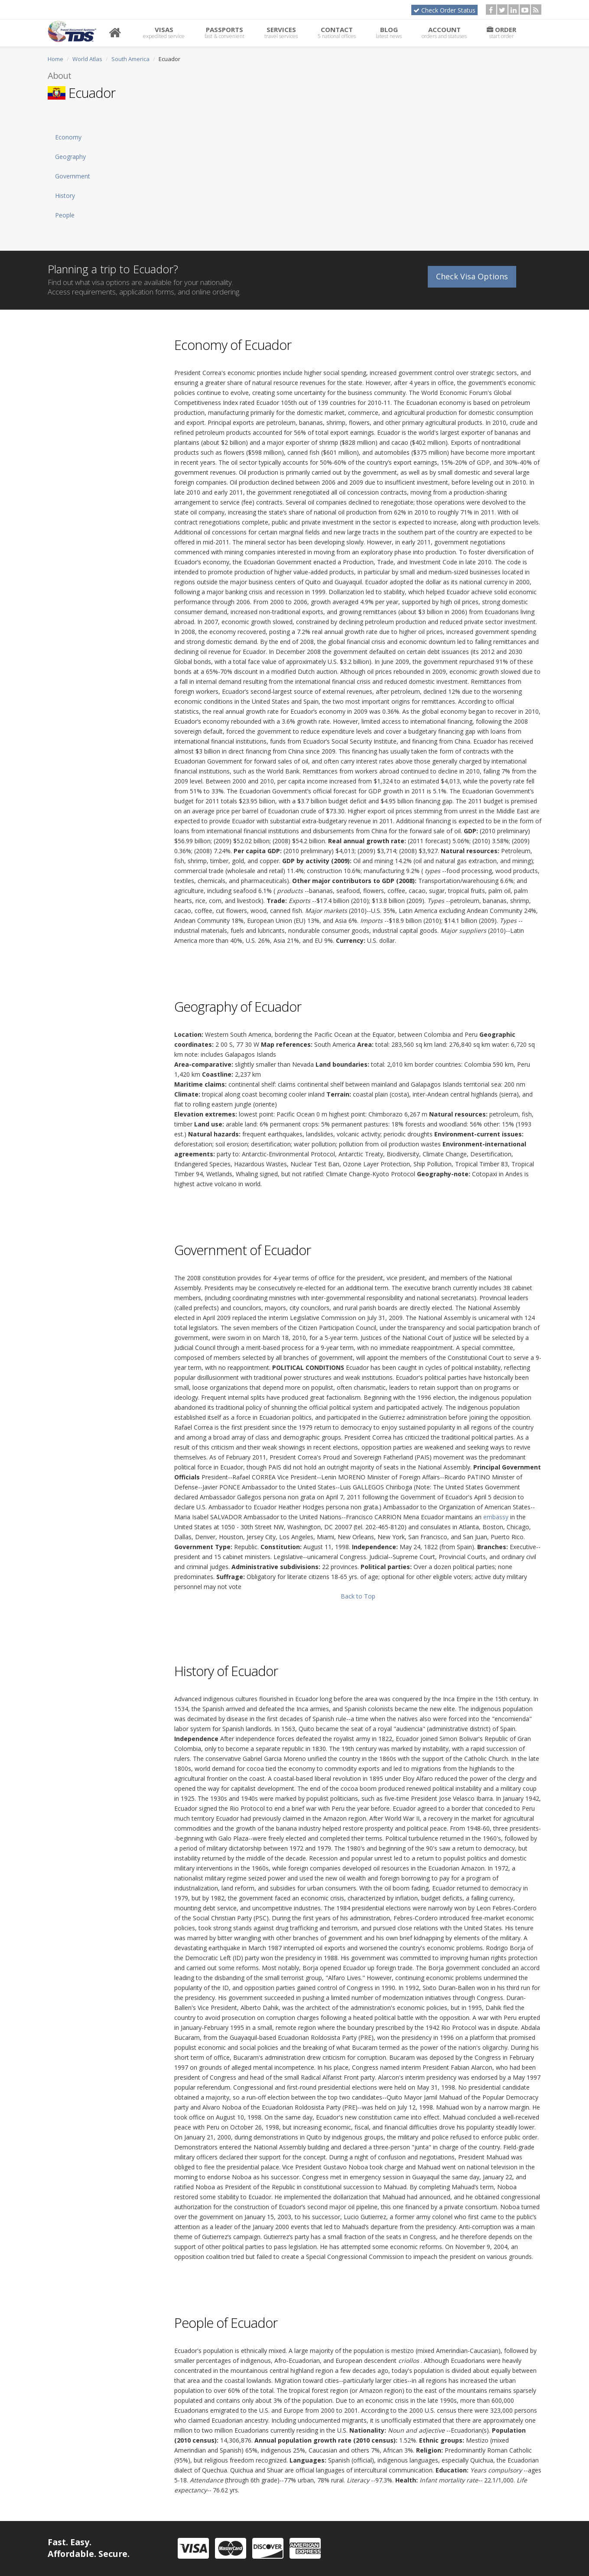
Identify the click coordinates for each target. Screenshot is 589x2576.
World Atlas (87, 59)
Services (281, 32)
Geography (70, 156)
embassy (495, 1517)
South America (130, 59)
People (65, 215)
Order (501, 32)
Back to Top (358, 1596)
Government (72, 176)
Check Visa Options (472, 274)
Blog (389, 32)
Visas (164, 32)
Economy (68, 137)
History (65, 195)
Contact (337, 32)
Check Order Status (444, 10)
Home (55, 59)
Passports (224, 32)
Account (444, 32)
